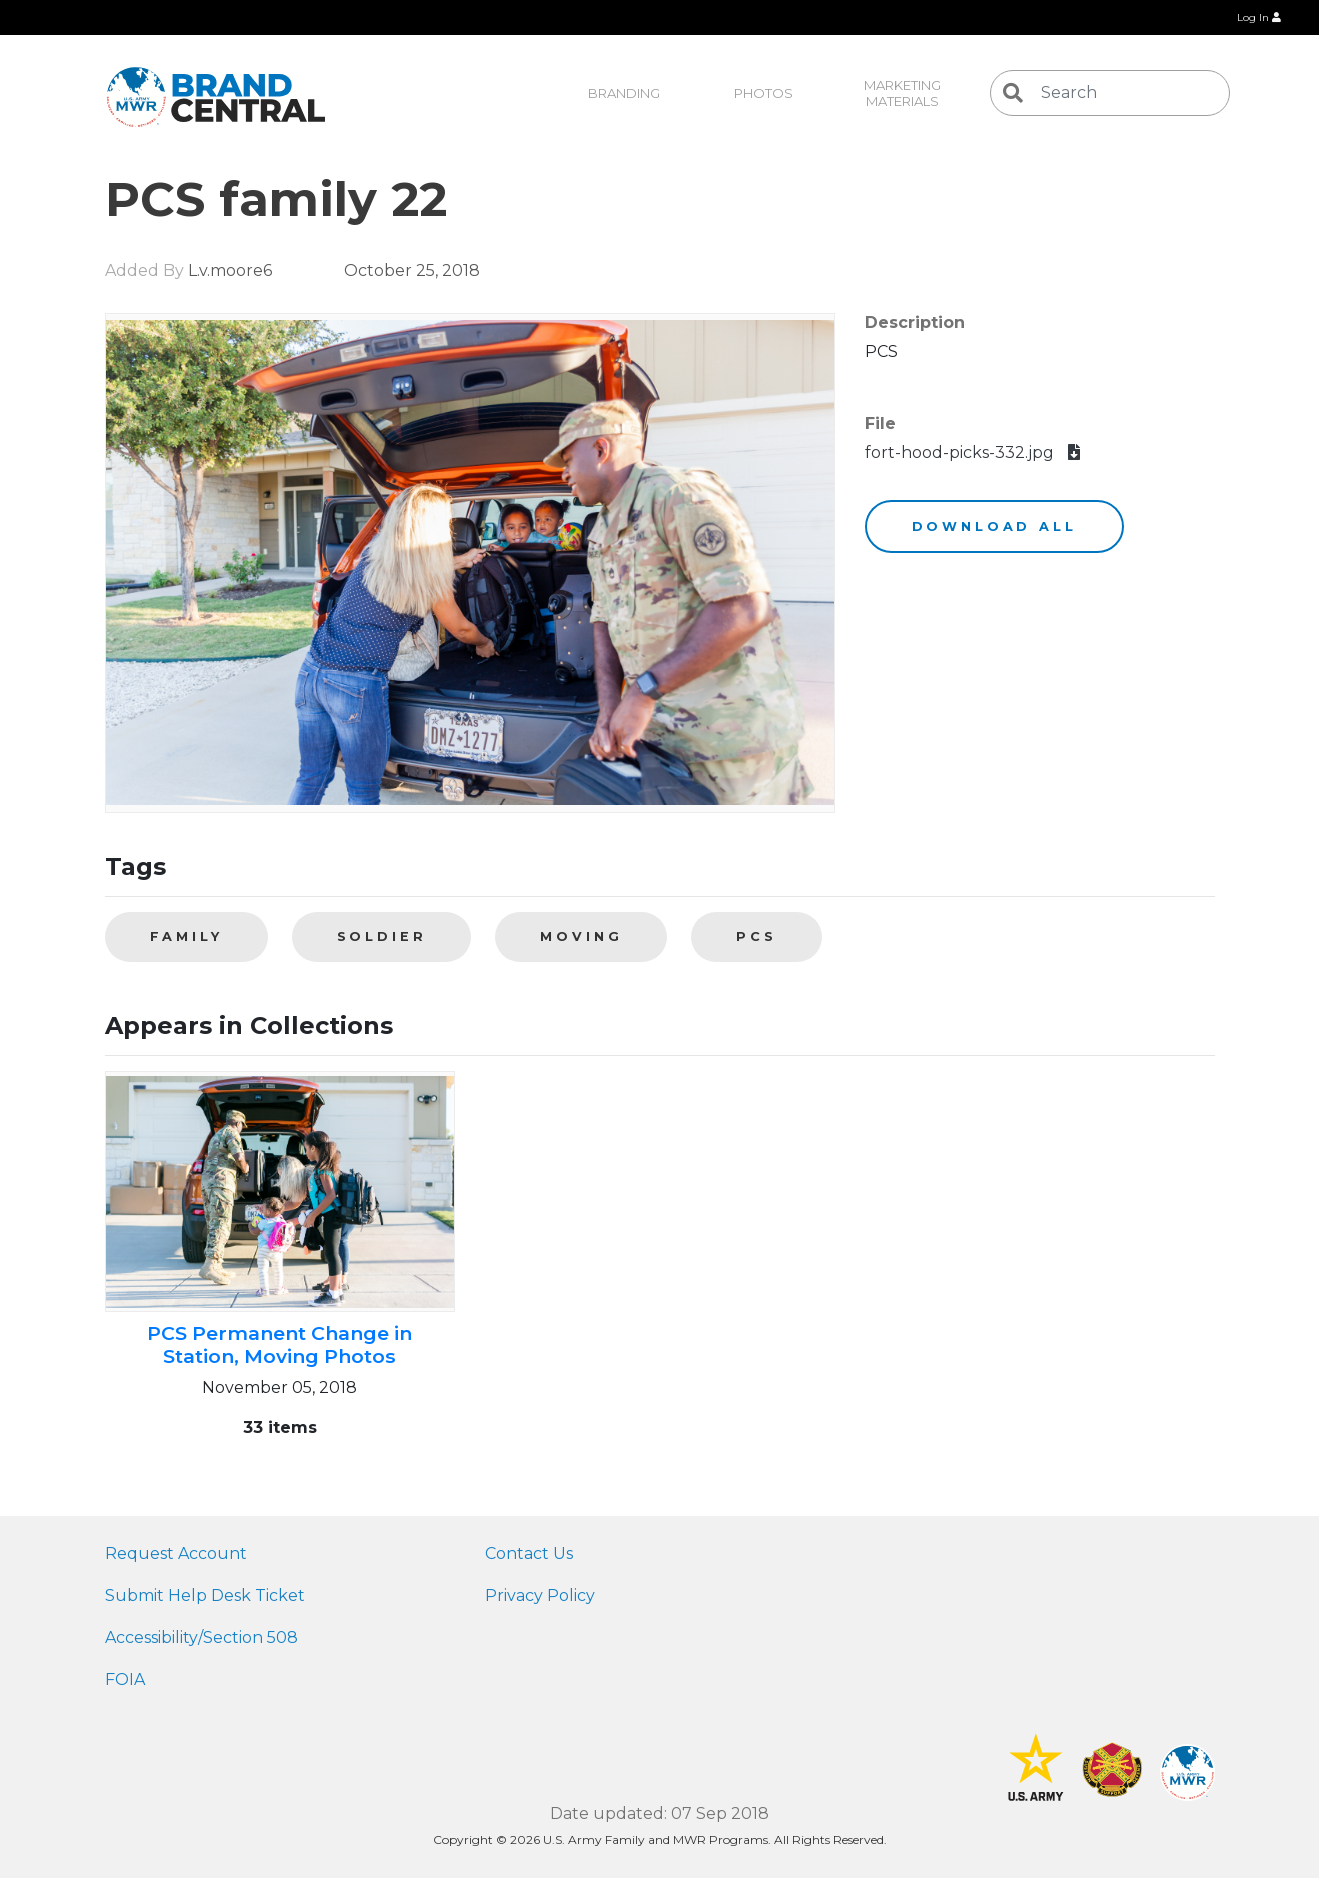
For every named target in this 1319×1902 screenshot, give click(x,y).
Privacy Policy (540, 1595)
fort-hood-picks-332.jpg (972, 452)
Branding (624, 93)
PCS (756, 936)
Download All (994, 526)
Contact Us (529, 1553)
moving (581, 936)
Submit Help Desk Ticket (205, 1595)
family (186, 936)
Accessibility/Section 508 (201, 1637)
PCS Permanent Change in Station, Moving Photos (279, 1344)
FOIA (125, 1679)
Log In (1259, 17)
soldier (382, 936)
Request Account (176, 1553)
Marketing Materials (904, 93)
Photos (763, 93)
